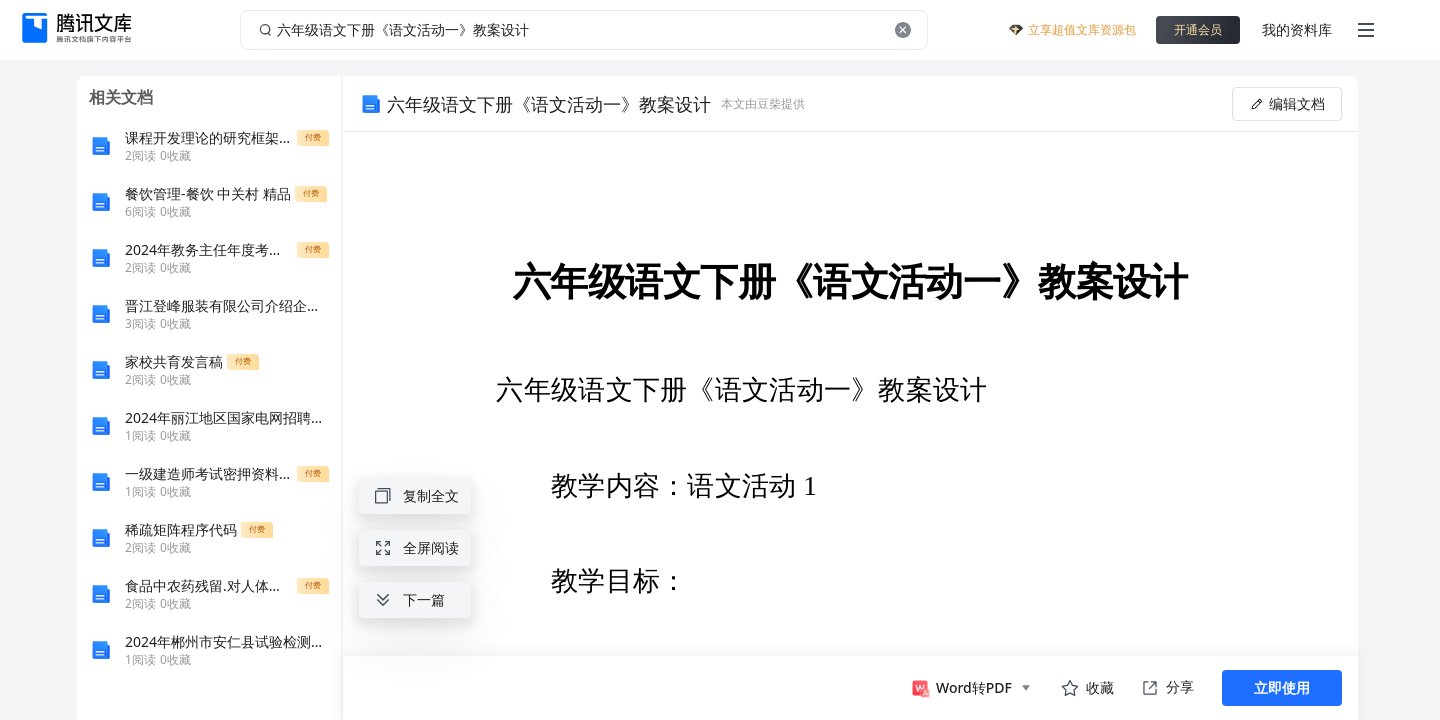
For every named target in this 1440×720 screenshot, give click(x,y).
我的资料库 (1297, 29)
